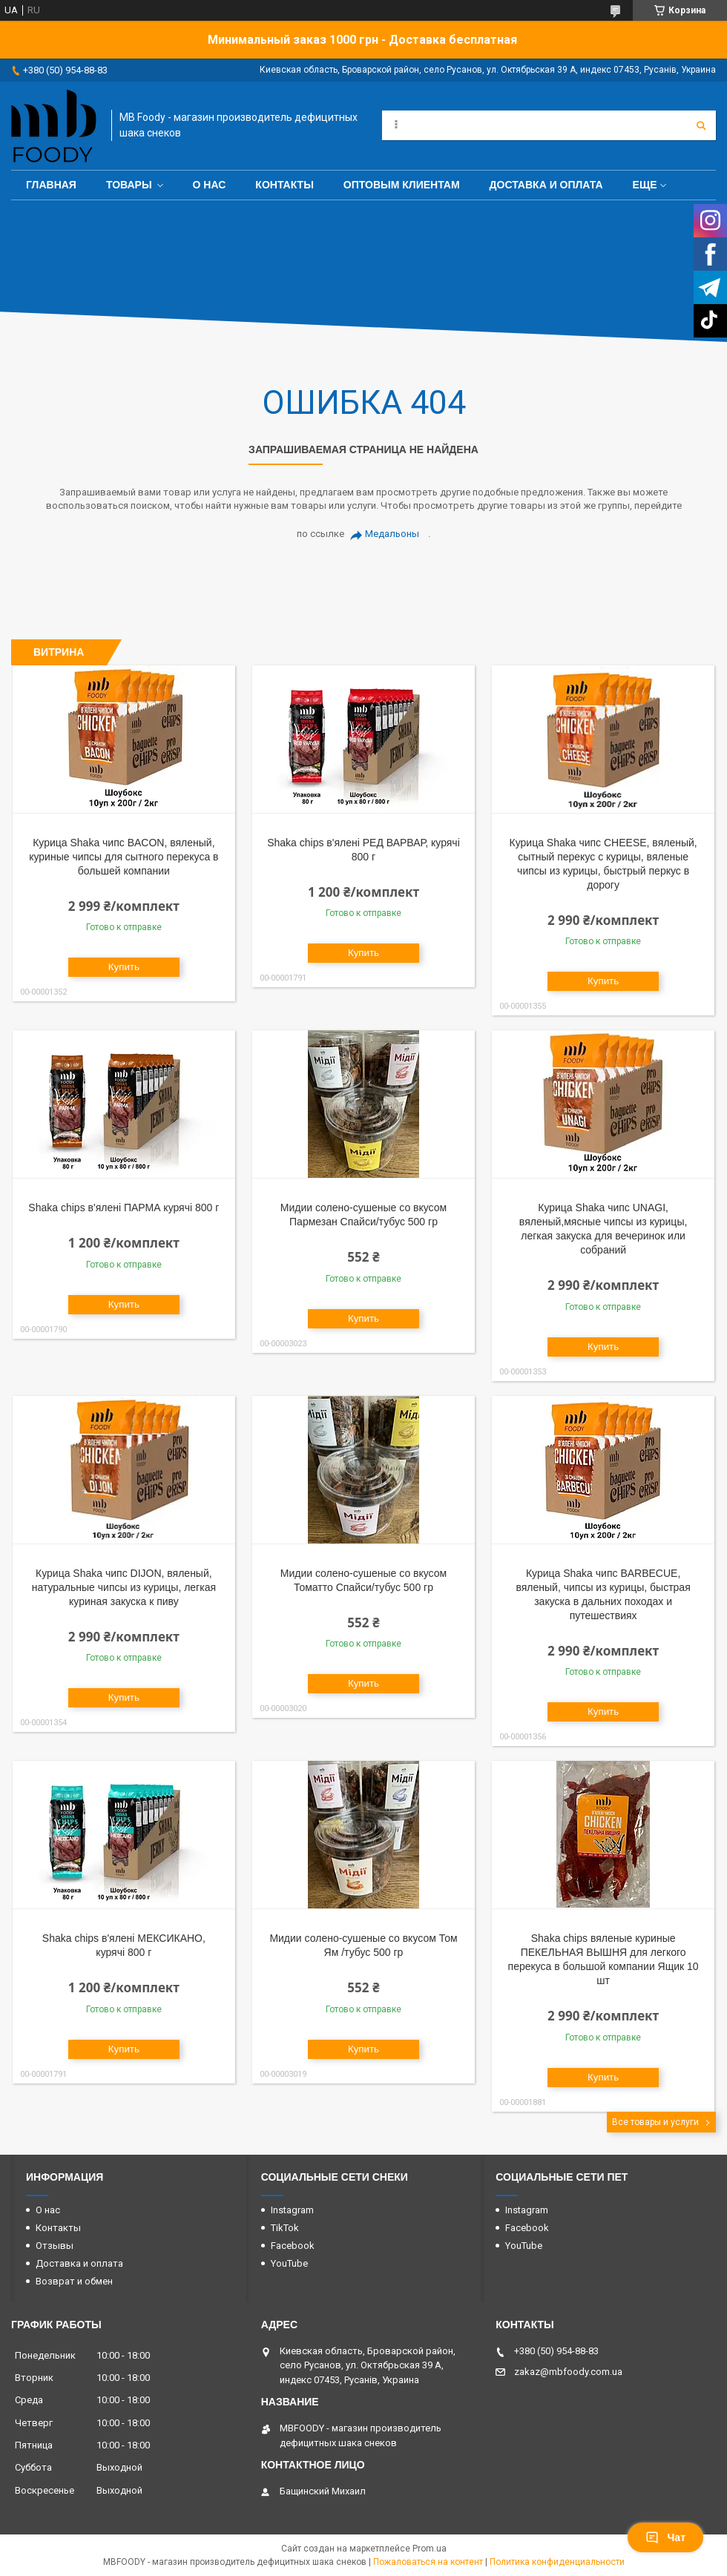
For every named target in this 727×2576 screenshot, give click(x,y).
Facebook (293, 2245)
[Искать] (701, 125)
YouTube (289, 2263)
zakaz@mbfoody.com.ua (568, 2371)
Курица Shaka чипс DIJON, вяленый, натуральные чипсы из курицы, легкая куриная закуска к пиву (124, 1587)
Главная (51, 185)
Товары (129, 185)
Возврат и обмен (74, 2281)
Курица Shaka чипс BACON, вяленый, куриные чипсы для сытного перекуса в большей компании (123, 857)
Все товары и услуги (655, 2122)
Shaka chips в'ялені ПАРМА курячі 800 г (123, 1207)
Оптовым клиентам (401, 185)
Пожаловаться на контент (428, 2562)
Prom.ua (429, 2548)
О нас (209, 185)
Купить (123, 966)
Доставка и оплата (546, 185)
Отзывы (54, 2245)
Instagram (292, 2210)
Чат (665, 2537)
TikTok (285, 2227)
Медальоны (392, 533)
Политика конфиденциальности (557, 2562)
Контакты (284, 185)
